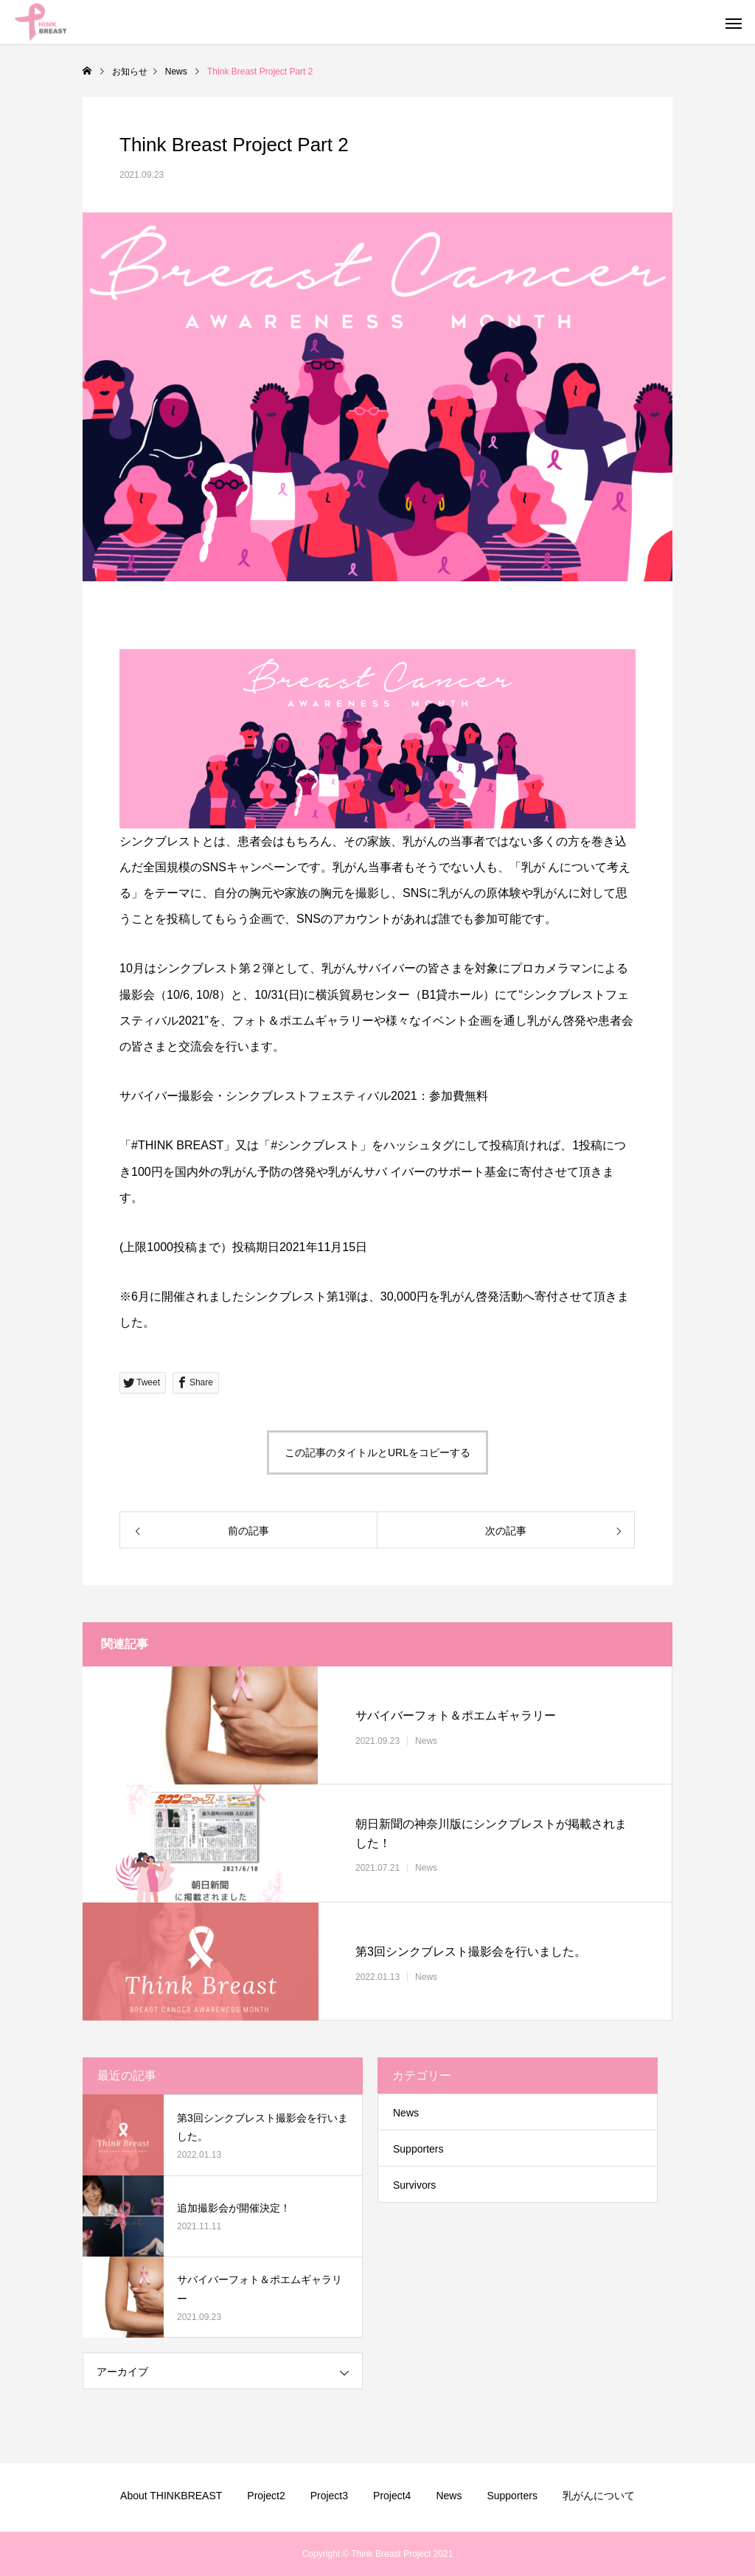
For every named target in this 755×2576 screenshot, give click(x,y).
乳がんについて (599, 2495)
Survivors (414, 2185)
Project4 (392, 2495)
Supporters (418, 2149)
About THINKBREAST (171, 2495)
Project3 (329, 2495)
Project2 (266, 2495)
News (426, 1740)
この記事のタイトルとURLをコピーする (377, 1452)
